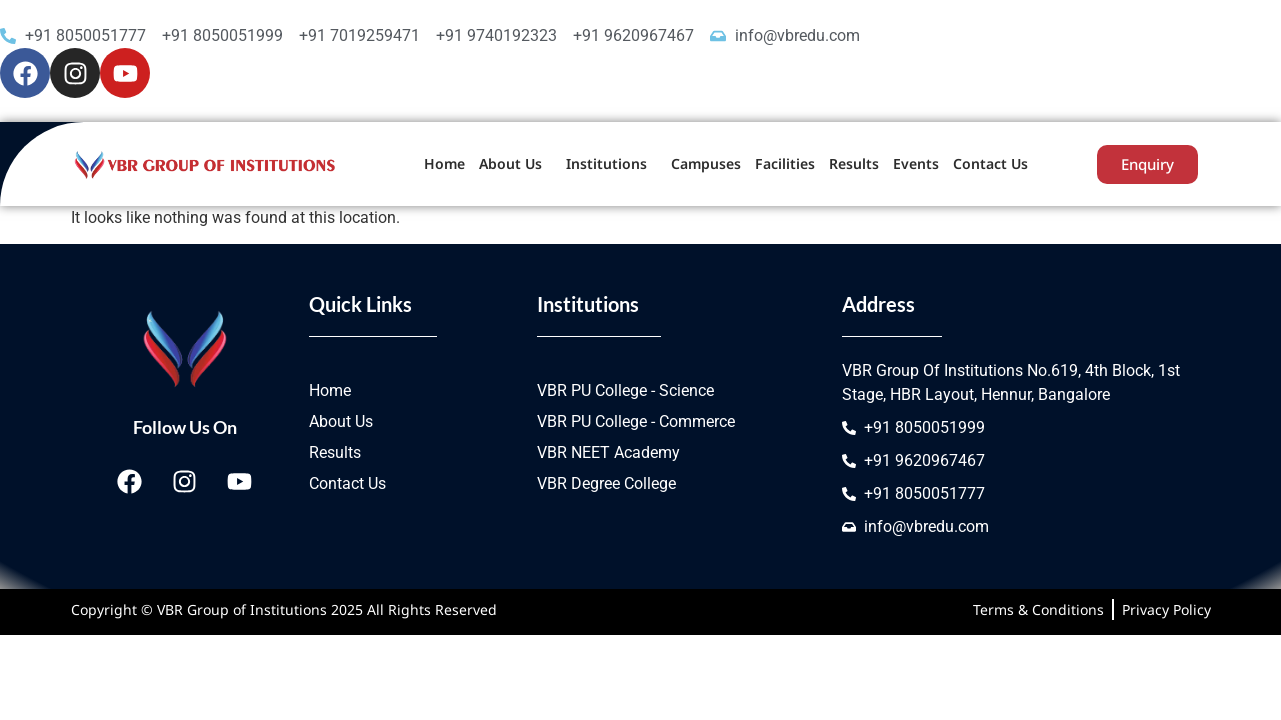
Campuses (706, 163)
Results (854, 163)
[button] (515, 164)
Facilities (785, 163)
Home (444, 163)
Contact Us (990, 163)
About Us (510, 163)
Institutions (606, 163)
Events (916, 163)
